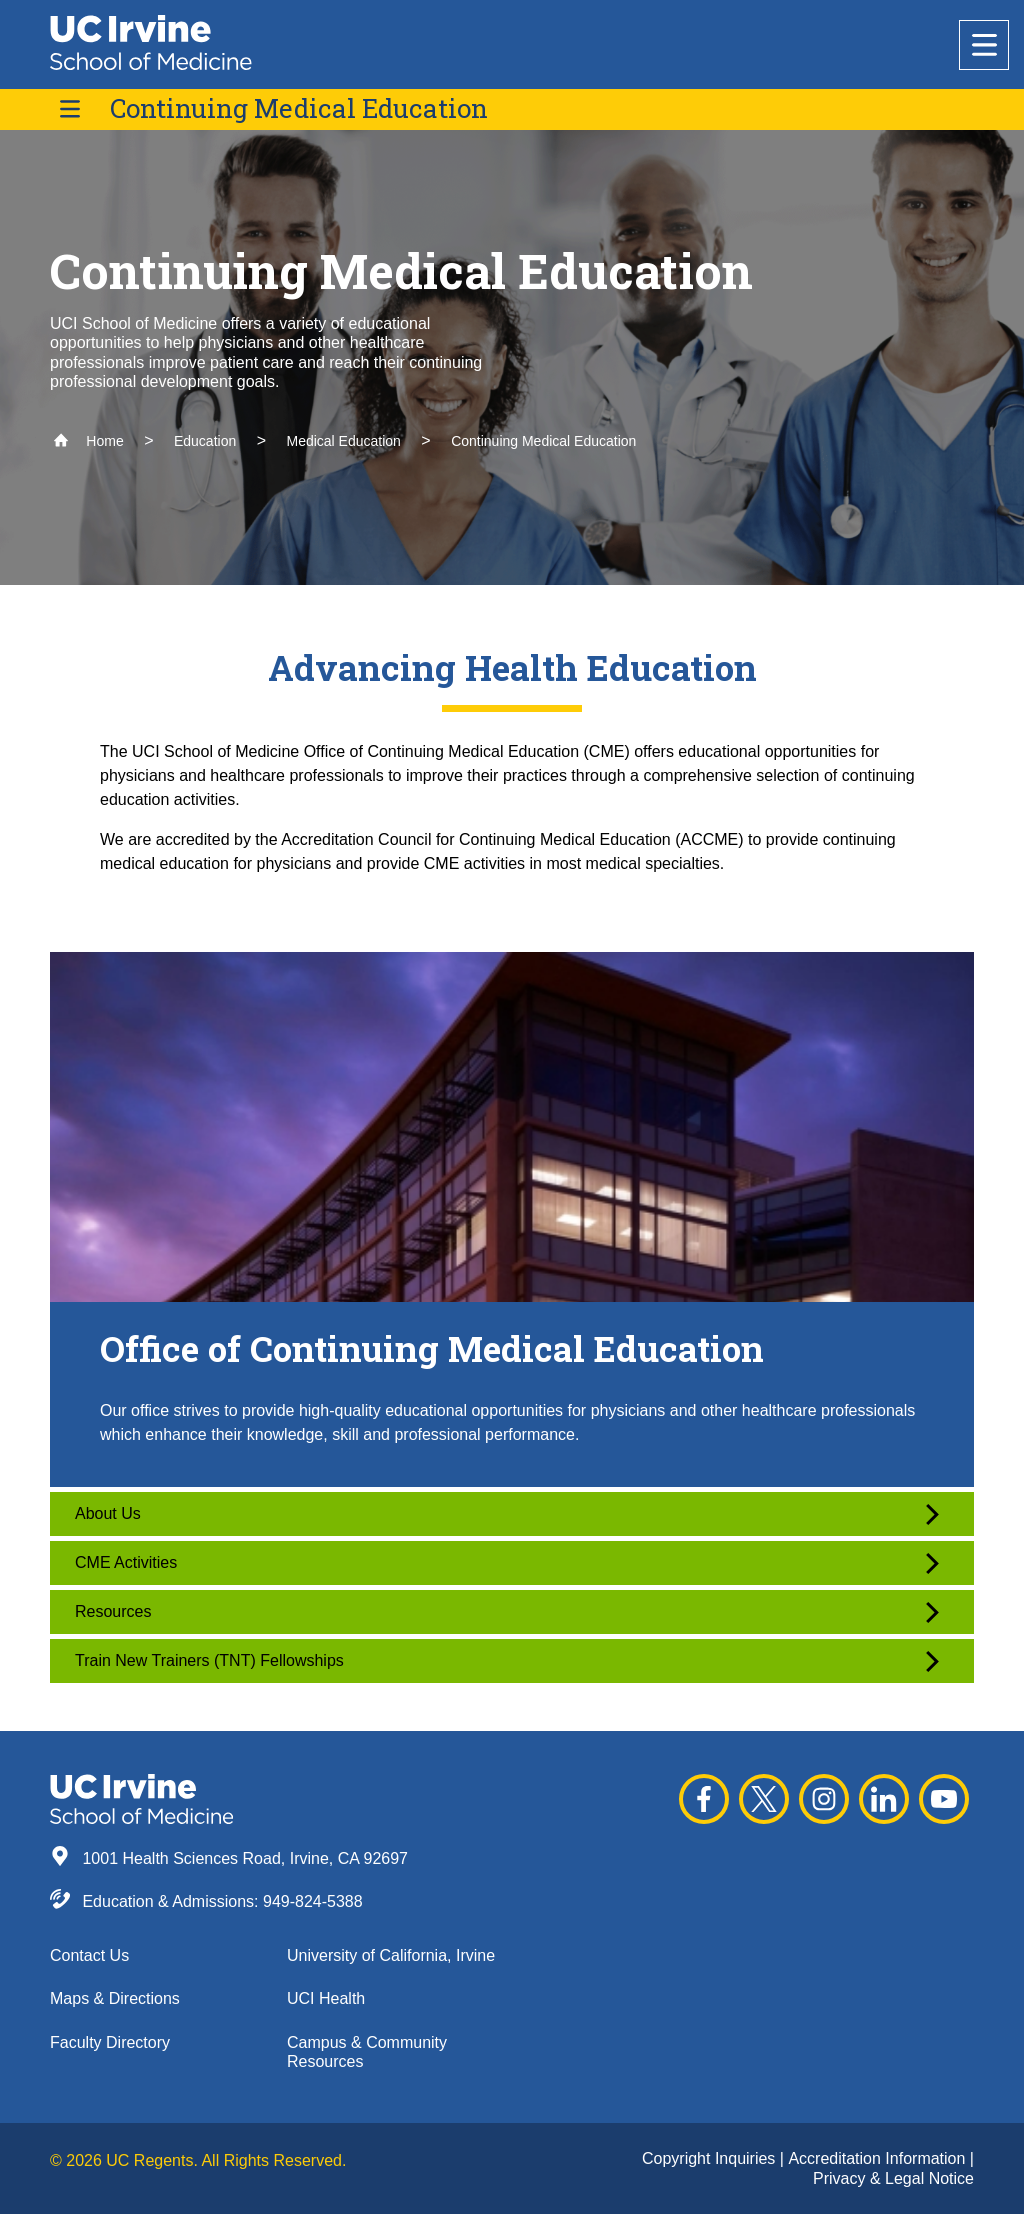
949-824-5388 (313, 1901)
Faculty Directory (110, 2042)
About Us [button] (507, 1514)
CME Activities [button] (507, 1563)
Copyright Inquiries (711, 2158)
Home (88, 441)
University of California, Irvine (391, 1955)
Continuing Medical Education (299, 108)
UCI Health (326, 1998)
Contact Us (89, 1955)
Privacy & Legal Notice (893, 2178)
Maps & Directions (115, 1998)
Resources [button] (507, 1612)
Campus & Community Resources (367, 2052)
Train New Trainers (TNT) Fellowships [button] (507, 1661)
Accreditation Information (878, 2158)
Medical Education (343, 441)
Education (205, 441)
